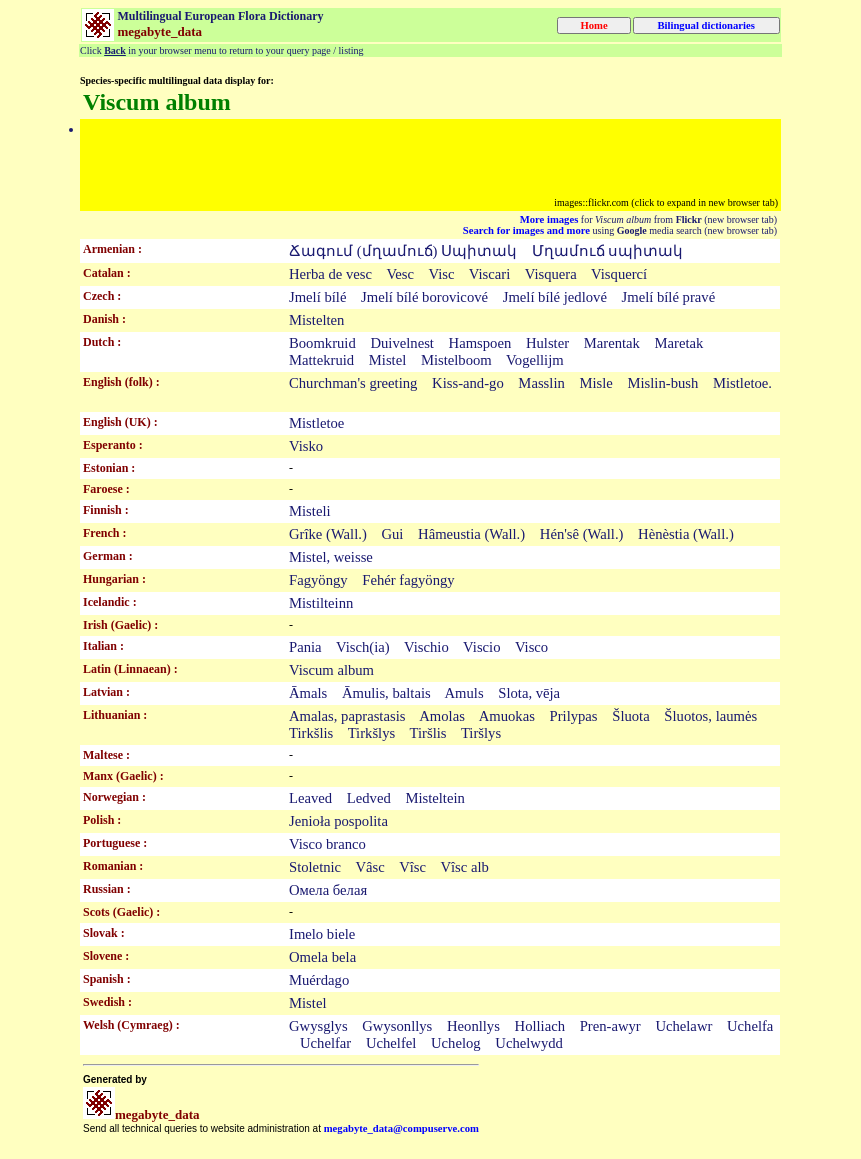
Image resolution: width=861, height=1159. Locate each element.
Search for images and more (526, 230)
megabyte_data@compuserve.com (401, 1128)
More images (549, 219)
